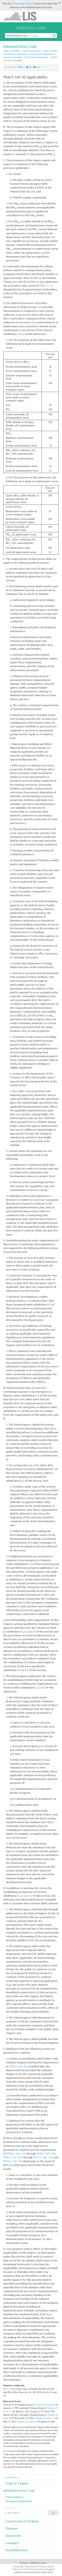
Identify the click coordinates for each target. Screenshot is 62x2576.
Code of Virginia (16, 2483)
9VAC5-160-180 (46, 2153)
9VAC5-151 (46, 285)
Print (21, 67)
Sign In (50, 2572)
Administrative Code (17, 35)
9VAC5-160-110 (15, 2153)
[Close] (59, 3)
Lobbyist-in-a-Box (38, 2563)
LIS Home (24, 2563)
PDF (29, 67)
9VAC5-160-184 (42, 2157)
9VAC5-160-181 (18, 2066)
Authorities (13, 2535)
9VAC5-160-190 (12, 2161)
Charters (11, 2528)
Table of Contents (11, 50)
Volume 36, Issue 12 (26, 2421)
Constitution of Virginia (22, 2521)
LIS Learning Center (22, 3)
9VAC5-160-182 (12, 2157)
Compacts (12, 2543)
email (37, 67)
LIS (21, 16)
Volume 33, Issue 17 (44, 2418)
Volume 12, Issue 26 (44, 2404)
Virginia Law (31, 27)
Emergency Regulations (18, 2501)
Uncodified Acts (16, 2550)
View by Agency (14, 2496)
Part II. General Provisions (36, 57)
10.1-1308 (10, 2388)
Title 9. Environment (31, 50)
